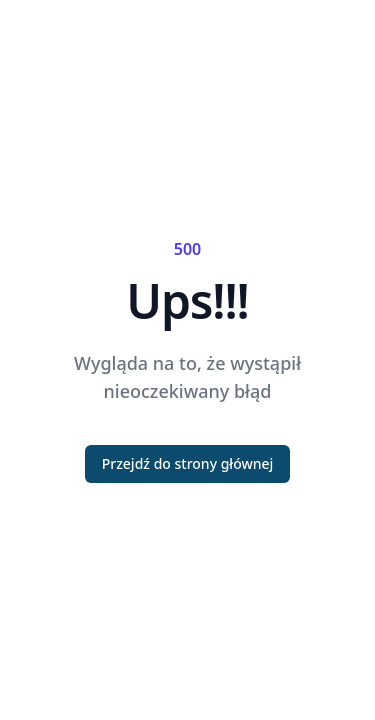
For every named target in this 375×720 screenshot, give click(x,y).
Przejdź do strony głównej (188, 463)
